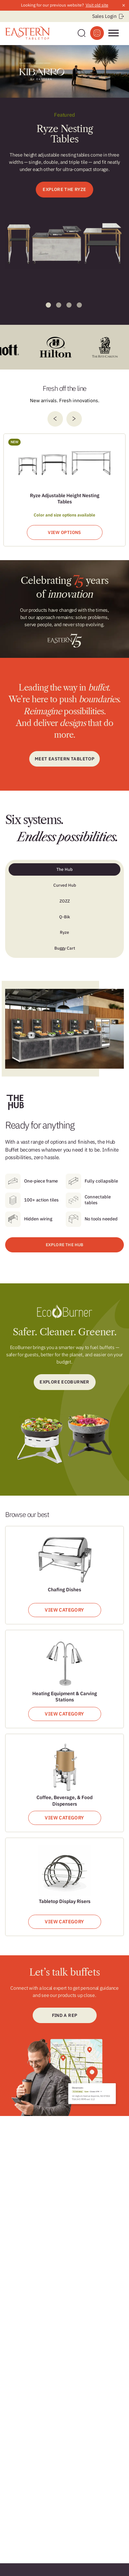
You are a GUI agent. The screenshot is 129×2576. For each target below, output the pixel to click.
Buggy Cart (64, 948)
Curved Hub (64, 885)
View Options (64, 532)
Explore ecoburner (64, 1382)
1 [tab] (48, 305)
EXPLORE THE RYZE (64, 189)
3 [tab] (69, 305)
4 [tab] (79, 305)
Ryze (64, 932)
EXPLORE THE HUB (65, 1244)
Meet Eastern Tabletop (64, 759)
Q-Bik (64, 916)
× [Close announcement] (124, 5)
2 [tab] (58, 305)
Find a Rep (64, 2015)
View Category (64, 1610)
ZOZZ (65, 901)
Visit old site (97, 5)
